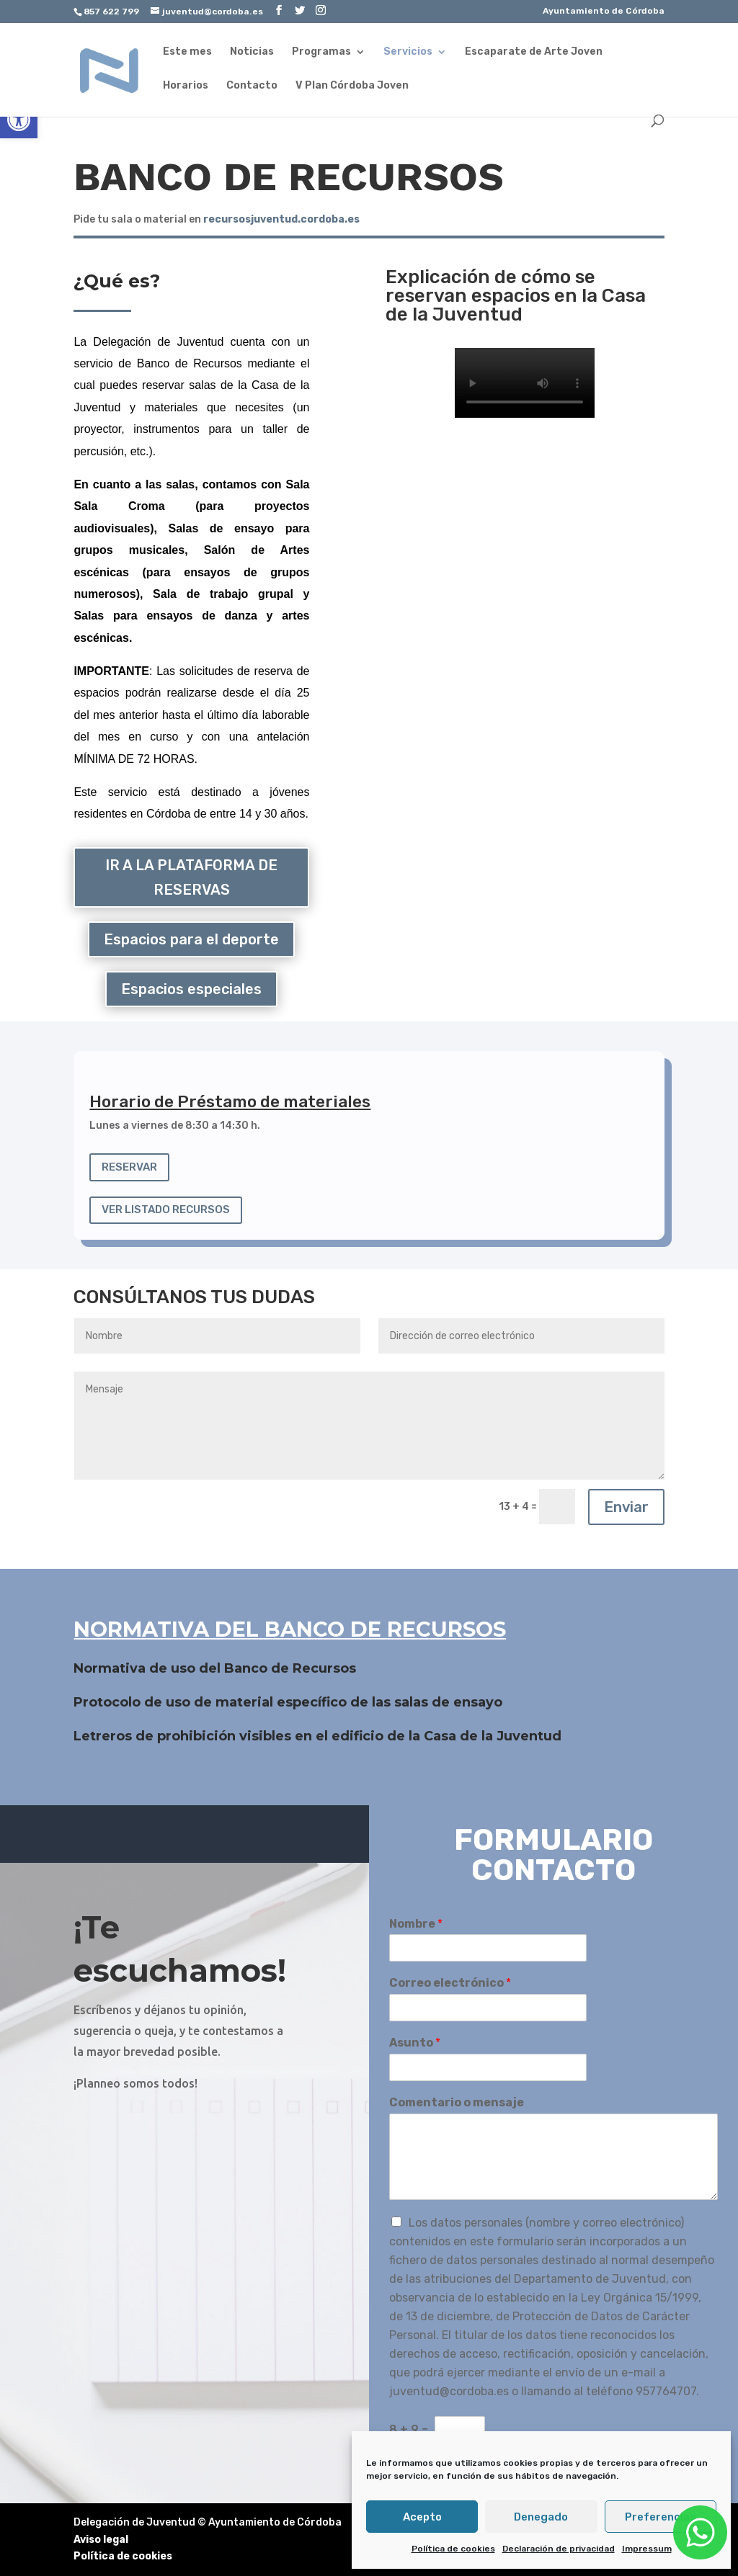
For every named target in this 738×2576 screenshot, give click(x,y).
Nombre (416, 1924)
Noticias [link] (252, 52)
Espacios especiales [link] (191, 989)
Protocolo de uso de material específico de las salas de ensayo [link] (288, 1702)
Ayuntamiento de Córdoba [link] (603, 11)
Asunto (414, 2042)
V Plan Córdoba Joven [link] (352, 86)
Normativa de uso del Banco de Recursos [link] (215, 1668)
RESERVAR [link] (129, 1166)
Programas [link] (321, 52)
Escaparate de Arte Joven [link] (534, 52)
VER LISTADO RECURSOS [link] (166, 1209)
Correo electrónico (450, 1983)
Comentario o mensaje (456, 2102)
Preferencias (660, 2516)
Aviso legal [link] (101, 2539)
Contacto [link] (251, 86)
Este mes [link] (187, 52)
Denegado (541, 2516)
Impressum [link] (647, 2549)
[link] (18, 119)
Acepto (422, 2516)
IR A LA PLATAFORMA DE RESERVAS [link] (191, 877)
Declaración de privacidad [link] (558, 2549)
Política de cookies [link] (453, 2549)
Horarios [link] (185, 86)
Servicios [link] (407, 52)
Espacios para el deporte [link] (191, 939)
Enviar (626, 1507)
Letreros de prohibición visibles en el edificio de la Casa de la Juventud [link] (317, 1736)
